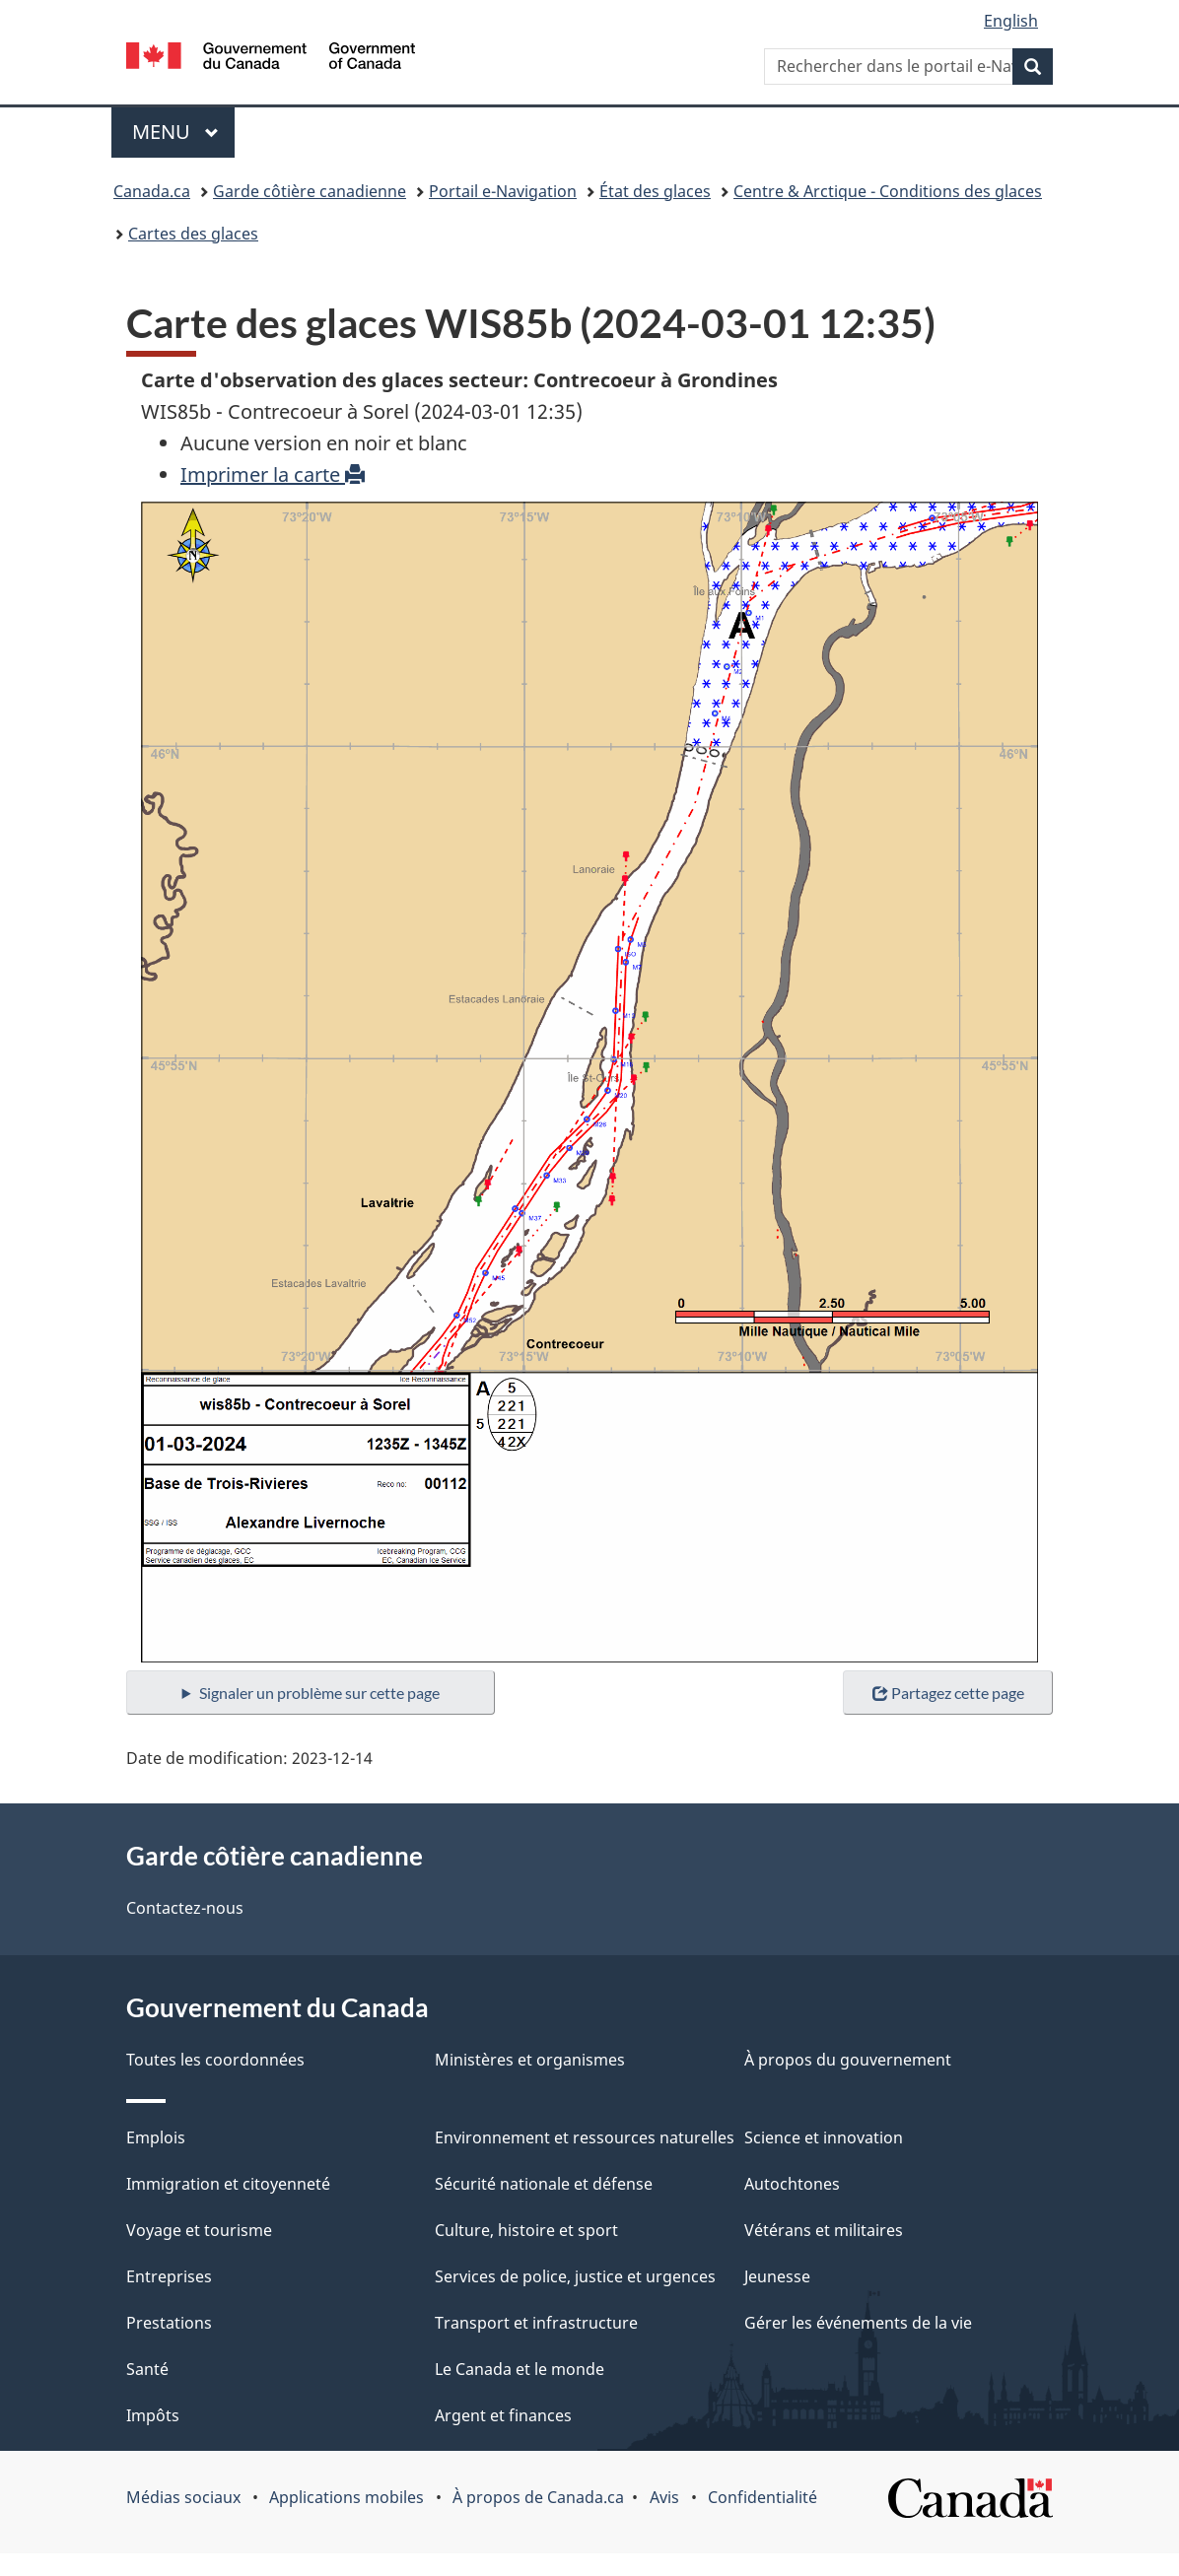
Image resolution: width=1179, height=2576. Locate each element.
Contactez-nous (184, 1908)
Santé (147, 2369)
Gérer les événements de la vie (858, 2323)
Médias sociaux (183, 2497)
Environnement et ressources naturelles (584, 2137)
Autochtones (792, 2184)
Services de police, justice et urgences (575, 2276)
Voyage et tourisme (199, 2230)
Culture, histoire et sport (526, 2230)
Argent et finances (503, 2415)
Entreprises (169, 2276)
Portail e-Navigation (503, 191)
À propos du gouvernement (847, 2059)
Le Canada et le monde (519, 2369)
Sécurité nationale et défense (544, 2184)
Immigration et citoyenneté (228, 2184)
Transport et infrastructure (536, 2323)
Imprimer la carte (272, 474)
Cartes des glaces (193, 233)
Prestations (169, 2323)
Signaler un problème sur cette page (319, 1692)
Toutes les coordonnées (215, 2059)
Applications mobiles (346, 2497)
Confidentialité (762, 2497)
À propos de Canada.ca (538, 2497)
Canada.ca (151, 191)
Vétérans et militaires (823, 2230)
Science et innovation (823, 2137)
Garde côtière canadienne (309, 191)
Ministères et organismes (530, 2059)
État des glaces (655, 191)
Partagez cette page (948, 1692)
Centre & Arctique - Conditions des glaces (887, 191)
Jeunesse (777, 2276)
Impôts (152, 2415)
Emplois (155, 2137)
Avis (664, 2497)
